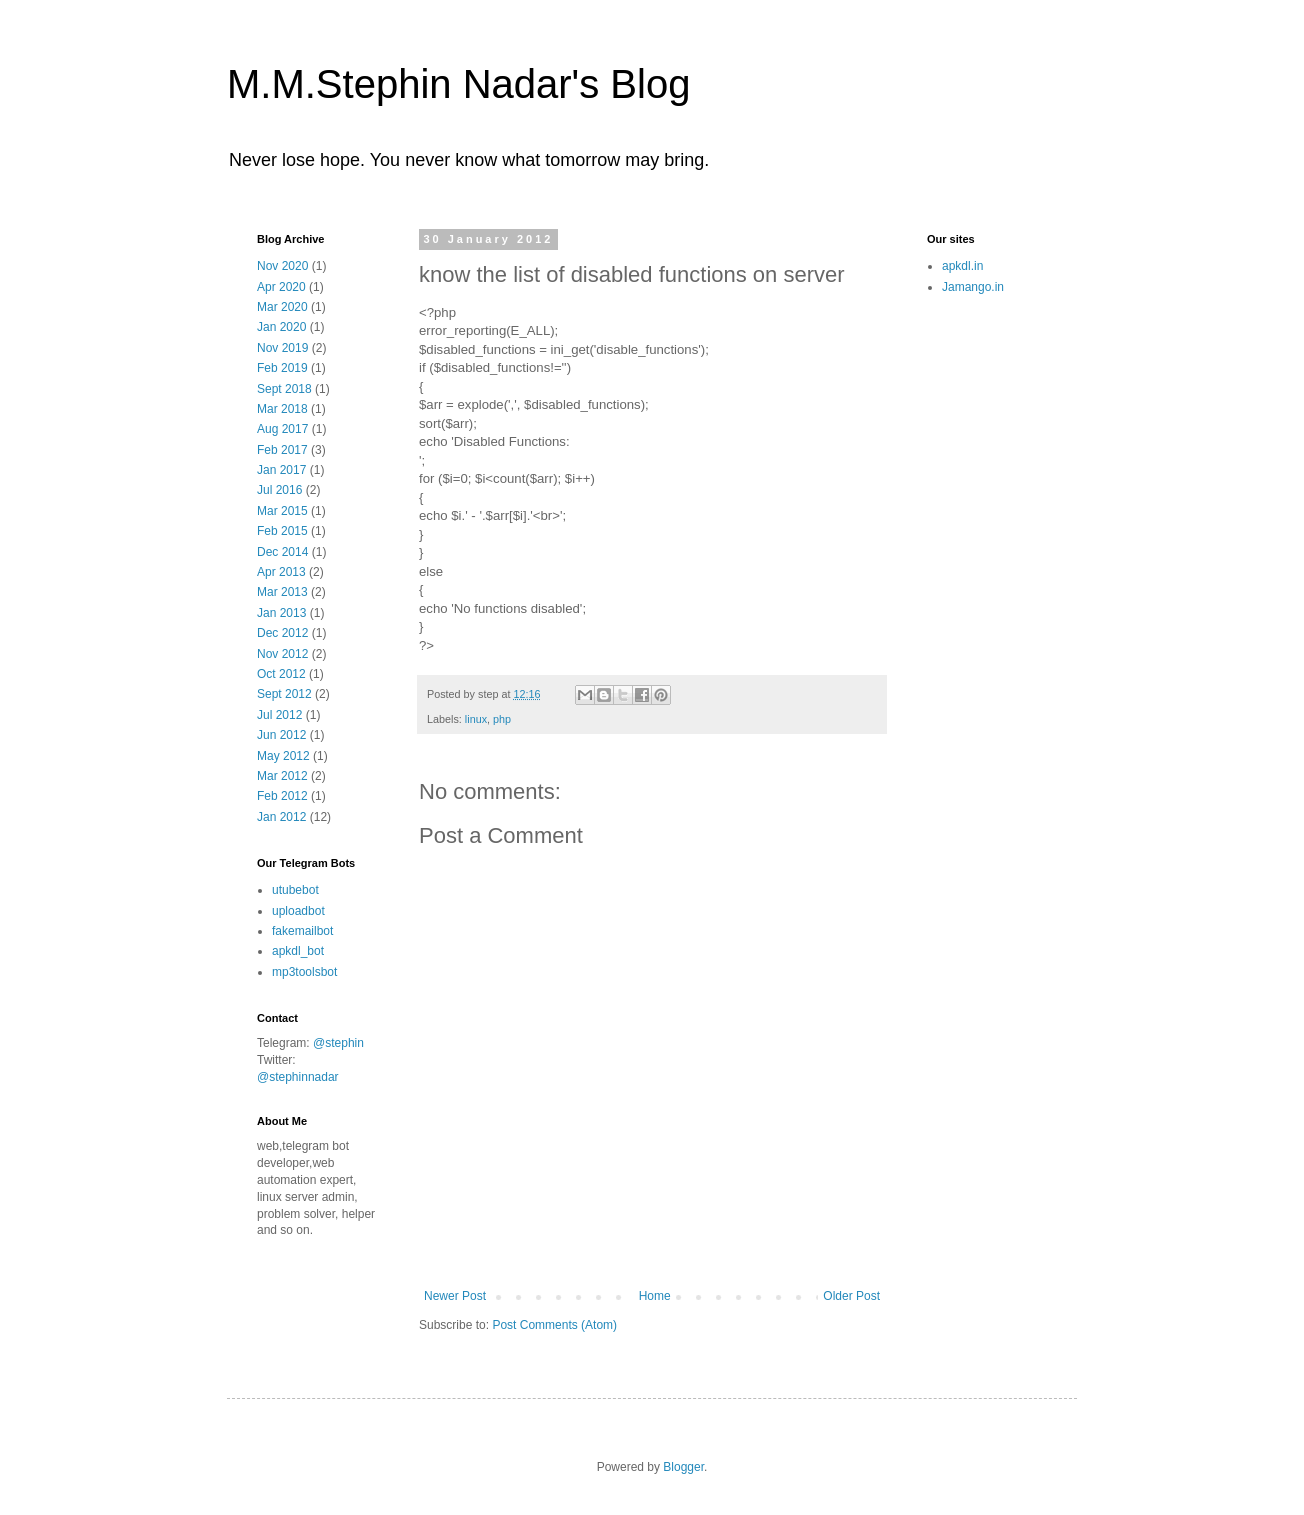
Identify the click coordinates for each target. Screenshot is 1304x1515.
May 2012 (283, 756)
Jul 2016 (279, 490)
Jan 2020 (281, 327)
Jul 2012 (279, 715)
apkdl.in (962, 266)
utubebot (295, 890)
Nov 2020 (282, 266)
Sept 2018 (284, 389)
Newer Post (455, 1296)
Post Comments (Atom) (554, 1325)
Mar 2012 (282, 776)
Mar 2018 (282, 409)
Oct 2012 (281, 674)
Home (655, 1296)
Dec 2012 (282, 633)
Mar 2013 (282, 592)
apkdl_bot (298, 951)
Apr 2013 (281, 572)
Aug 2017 (282, 429)
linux (476, 719)
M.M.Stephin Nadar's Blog (458, 84)
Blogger (683, 1467)
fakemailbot (302, 931)
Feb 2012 (282, 796)
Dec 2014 (282, 552)
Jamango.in (973, 287)
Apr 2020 (281, 287)
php (502, 719)
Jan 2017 (281, 470)
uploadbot (298, 911)
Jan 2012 (281, 817)
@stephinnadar (298, 1077)
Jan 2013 (281, 613)
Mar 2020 (282, 307)
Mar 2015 (282, 511)
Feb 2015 (282, 531)
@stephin (338, 1043)
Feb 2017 (282, 450)
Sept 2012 (284, 694)
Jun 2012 (281, 735)
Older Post (851, 1296)
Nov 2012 (282, 654)
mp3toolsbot (304, 972)
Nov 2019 (282, 348)
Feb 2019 (282, 368)
